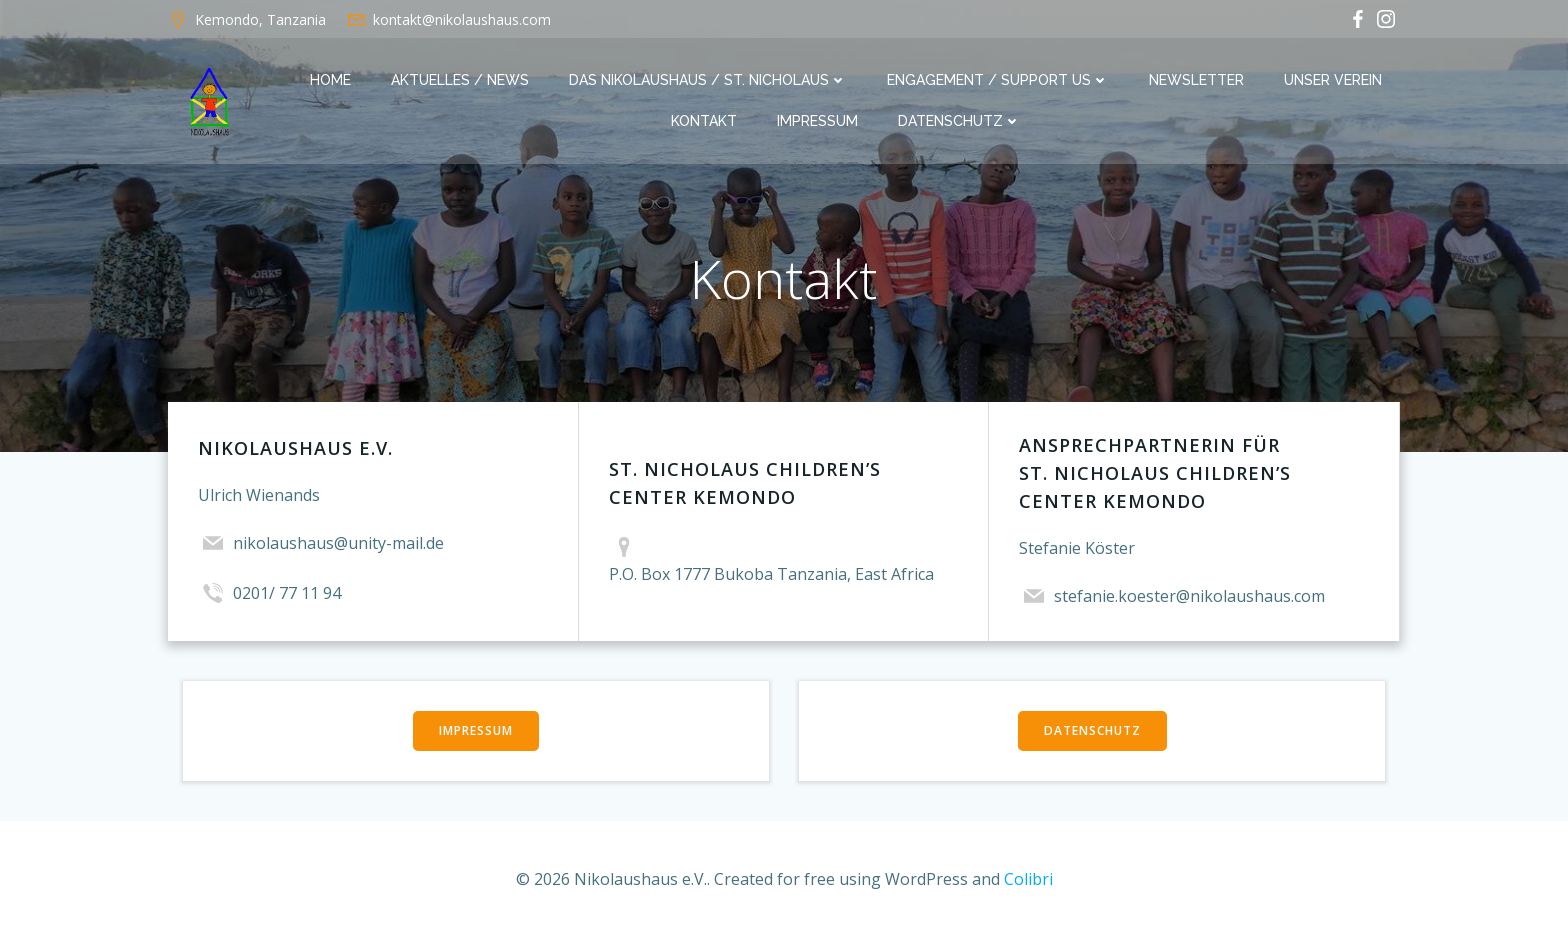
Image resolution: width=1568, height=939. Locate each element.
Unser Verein (1333, 80)
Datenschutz (959, 121)
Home (330, 80)
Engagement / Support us (998, 80)
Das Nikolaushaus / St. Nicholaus (708, 80)
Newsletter (1196, 80)
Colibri (1028, 879)
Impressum (817, 121)
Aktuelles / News (460, 80)
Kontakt (704, 121)
